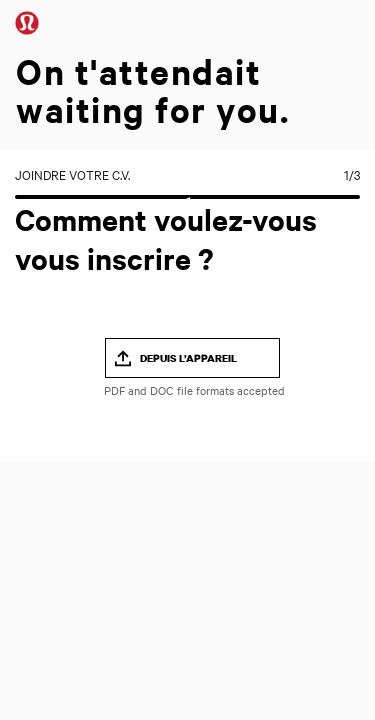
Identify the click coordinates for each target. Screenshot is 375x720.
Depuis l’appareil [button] (188, 358)
